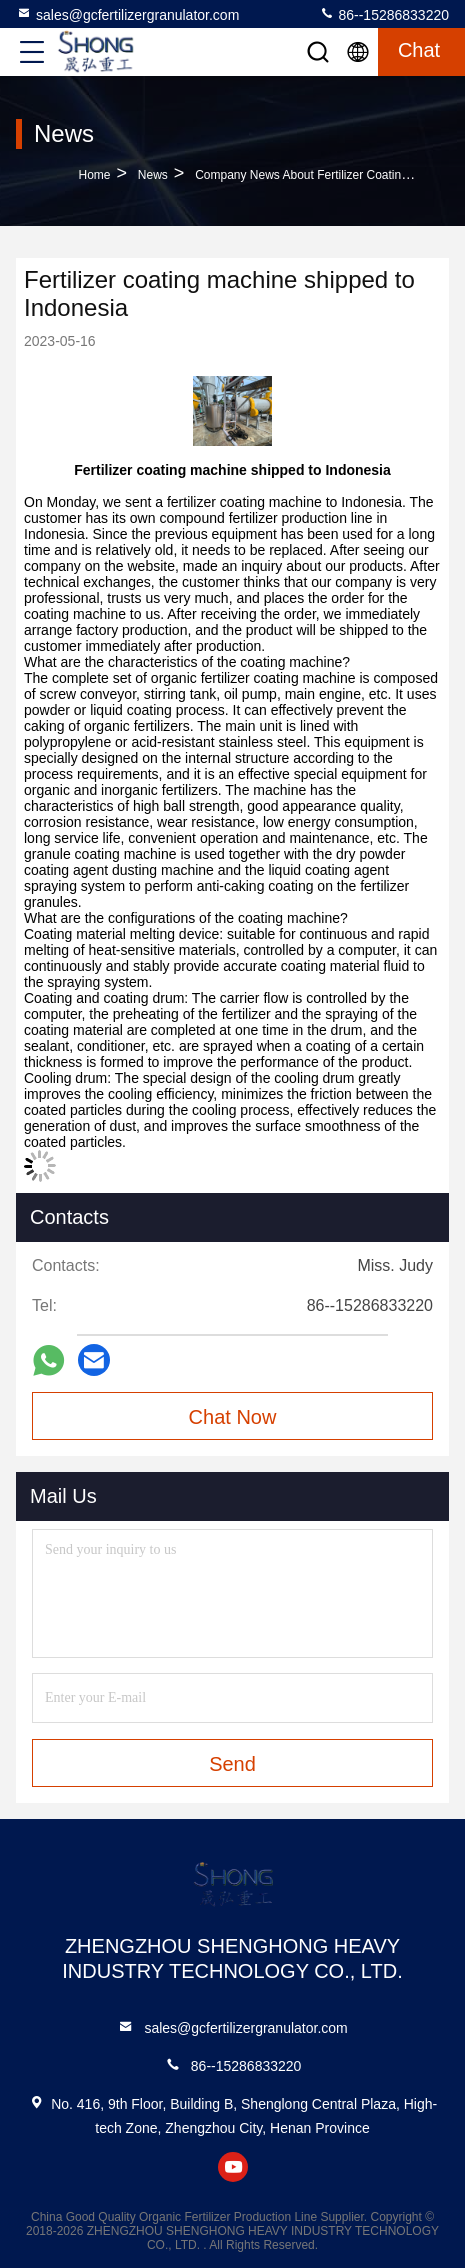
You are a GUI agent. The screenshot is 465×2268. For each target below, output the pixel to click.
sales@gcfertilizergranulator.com (127, 14)
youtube (233, 2167)
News (153, 175)
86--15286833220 (384, 14)
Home (95, 175)
